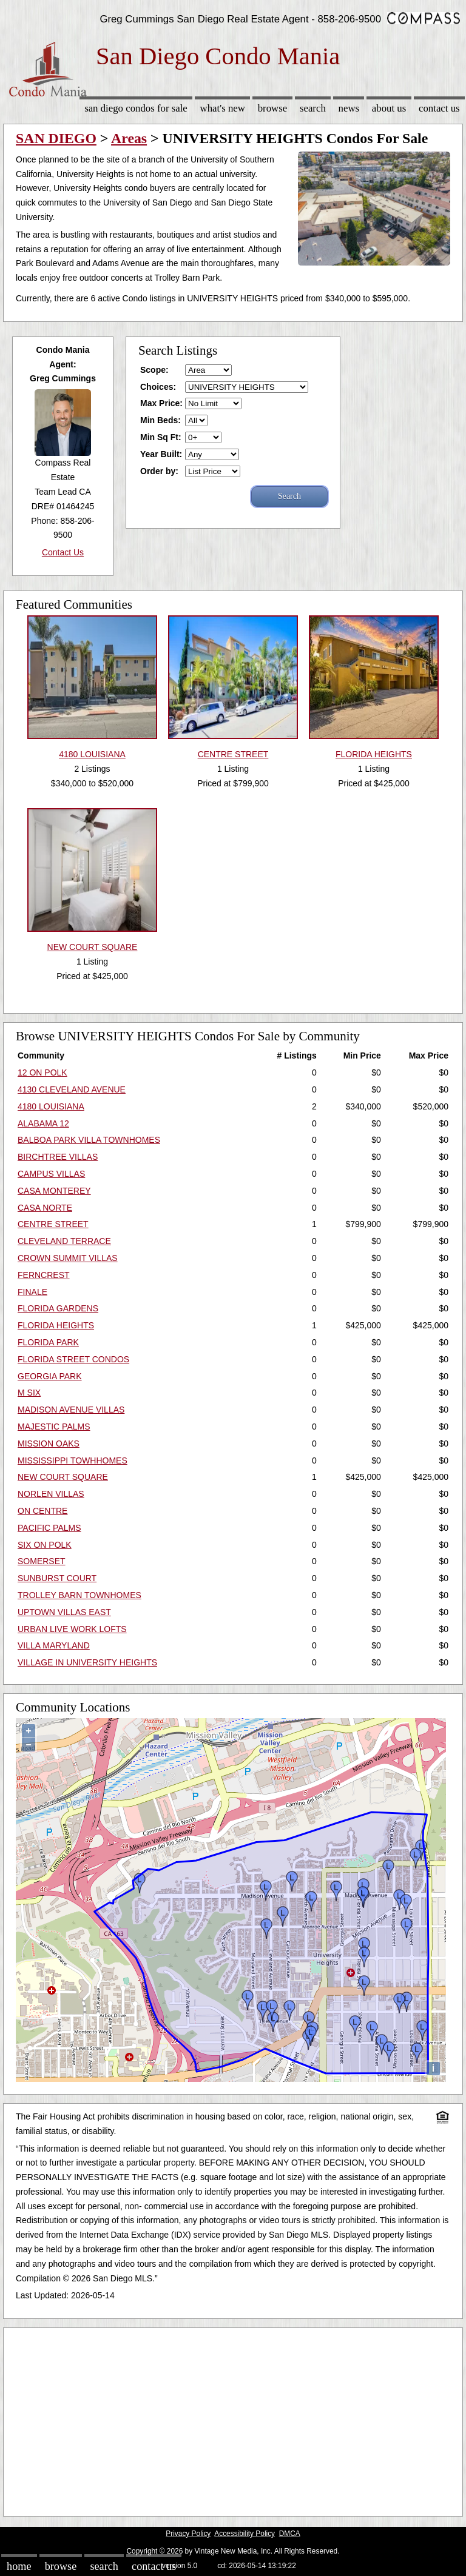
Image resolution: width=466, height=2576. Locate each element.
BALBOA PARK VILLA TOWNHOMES (89, 1140)
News (349, 108)
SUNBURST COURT (57, 1578)
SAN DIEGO (56, 138)
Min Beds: (160, 420)
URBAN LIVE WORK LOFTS (72, 1629)
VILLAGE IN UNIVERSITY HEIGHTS (87, 1662)
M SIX (29, 1392)
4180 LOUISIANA (51, 1106)
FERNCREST (44, 1275)
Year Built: (161, 454)
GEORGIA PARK (50, 1376)
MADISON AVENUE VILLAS (71, 1409)
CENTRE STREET (53, 1224)
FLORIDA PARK (48, 1342)
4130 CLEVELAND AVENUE (72, 1089)
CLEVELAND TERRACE (64, 1241)
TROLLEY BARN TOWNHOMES (79, 1595)
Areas (129, 138)
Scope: (154, 370)
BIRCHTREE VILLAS (58, 1157)
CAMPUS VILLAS (51, 1174)
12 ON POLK (42, 1072)
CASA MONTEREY (54, 1191)
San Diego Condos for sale (135, 108)
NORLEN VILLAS (51, 1494)
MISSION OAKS (48, 1443)
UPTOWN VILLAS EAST (64, 1612)
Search (313, 108)
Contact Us (439, 108)
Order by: (159, 471)
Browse (272, 108)
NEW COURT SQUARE (63, 1477)
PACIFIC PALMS (49, 1528)
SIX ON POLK (45, 1545)
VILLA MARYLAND (54, 1645)
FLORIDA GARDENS (58, 1308)
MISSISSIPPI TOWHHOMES (72, 1460)
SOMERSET (42, 1561)
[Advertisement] (233, 2419)
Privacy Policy (188, 2533)
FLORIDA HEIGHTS (56, 1325)
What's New (222, 108)
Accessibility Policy (244, 2533)
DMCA (289, 2533)
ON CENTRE (42, 1511)
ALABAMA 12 (43, 1123)
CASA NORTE (45, 1208)
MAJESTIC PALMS (54, 1426)
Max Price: (161, 403)
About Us (389, 108)
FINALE (32, 1292)
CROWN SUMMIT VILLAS (68, 1258)
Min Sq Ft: (160, 437)
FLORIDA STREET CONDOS (73, 1359)
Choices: (158, 387)
